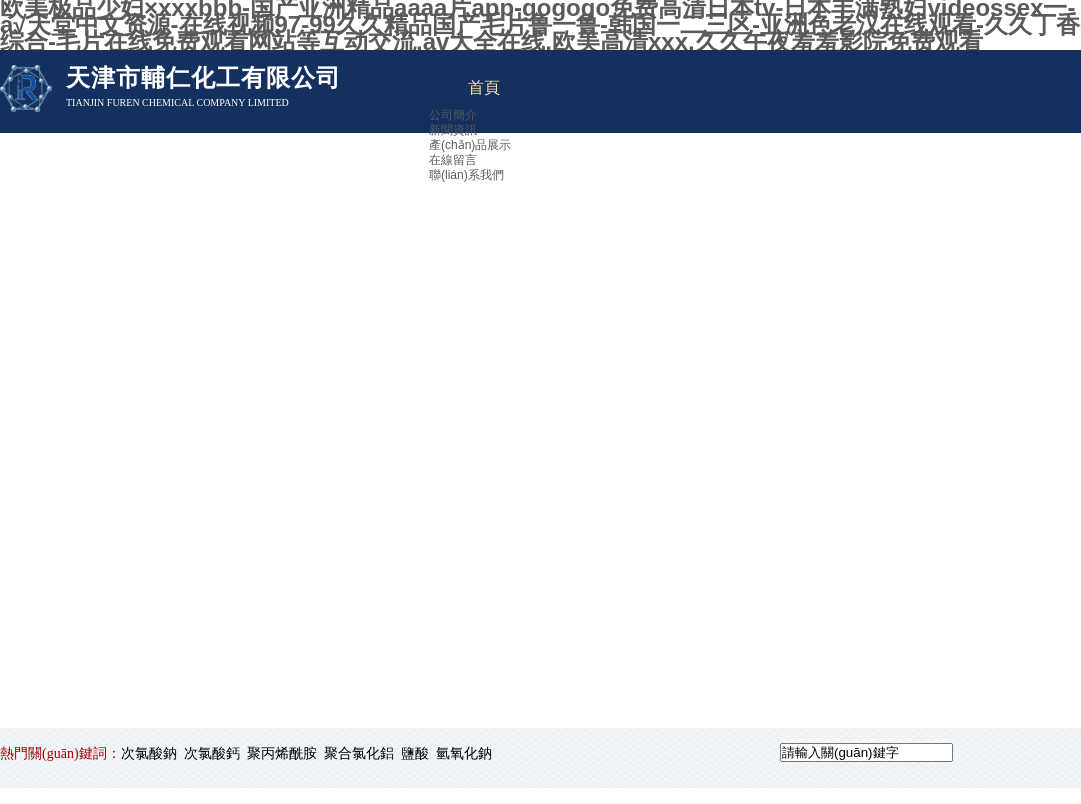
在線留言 (453, 160)
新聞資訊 (453, 130)
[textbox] (866, 752)
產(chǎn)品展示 (470, 145)
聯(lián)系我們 (466, 175)
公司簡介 (453, 115)
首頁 (484, 87)
